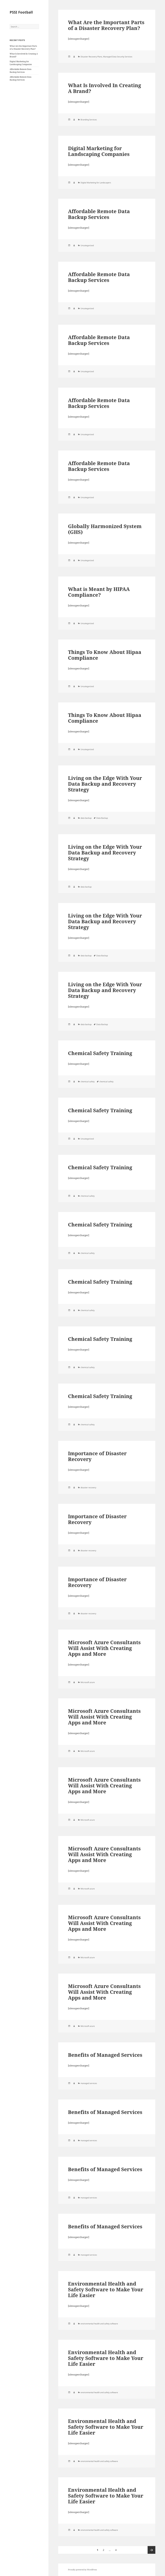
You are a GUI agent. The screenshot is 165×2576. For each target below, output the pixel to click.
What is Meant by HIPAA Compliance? (99, 592)
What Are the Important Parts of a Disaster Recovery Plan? (23, 47)
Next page (151, 2550)
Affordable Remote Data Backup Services (20, 70)
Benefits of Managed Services (105, 2054)
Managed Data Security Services (117, 56)
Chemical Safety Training (100, 1053)
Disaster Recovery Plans (91, 56)
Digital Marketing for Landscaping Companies (21, 63)
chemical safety (88, 1081)
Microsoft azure (88, 1682)
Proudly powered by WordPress (82, 2569)
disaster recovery (88, 1487)
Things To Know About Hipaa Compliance (104, 655)
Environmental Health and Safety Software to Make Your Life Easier (105, 2289)
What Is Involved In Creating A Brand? (104, 88)
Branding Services (89, 119)
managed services (89, 2083)
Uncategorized (87, 245)
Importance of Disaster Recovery (97, 1456)
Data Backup (102, 818)
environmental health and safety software (99, 2323)
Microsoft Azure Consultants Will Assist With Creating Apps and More (104, 1648)
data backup (86, 818)
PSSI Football (21, 12)
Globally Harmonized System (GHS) (105, 529)
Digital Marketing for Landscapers (96, 182)
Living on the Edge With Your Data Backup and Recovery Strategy (105, 784)
